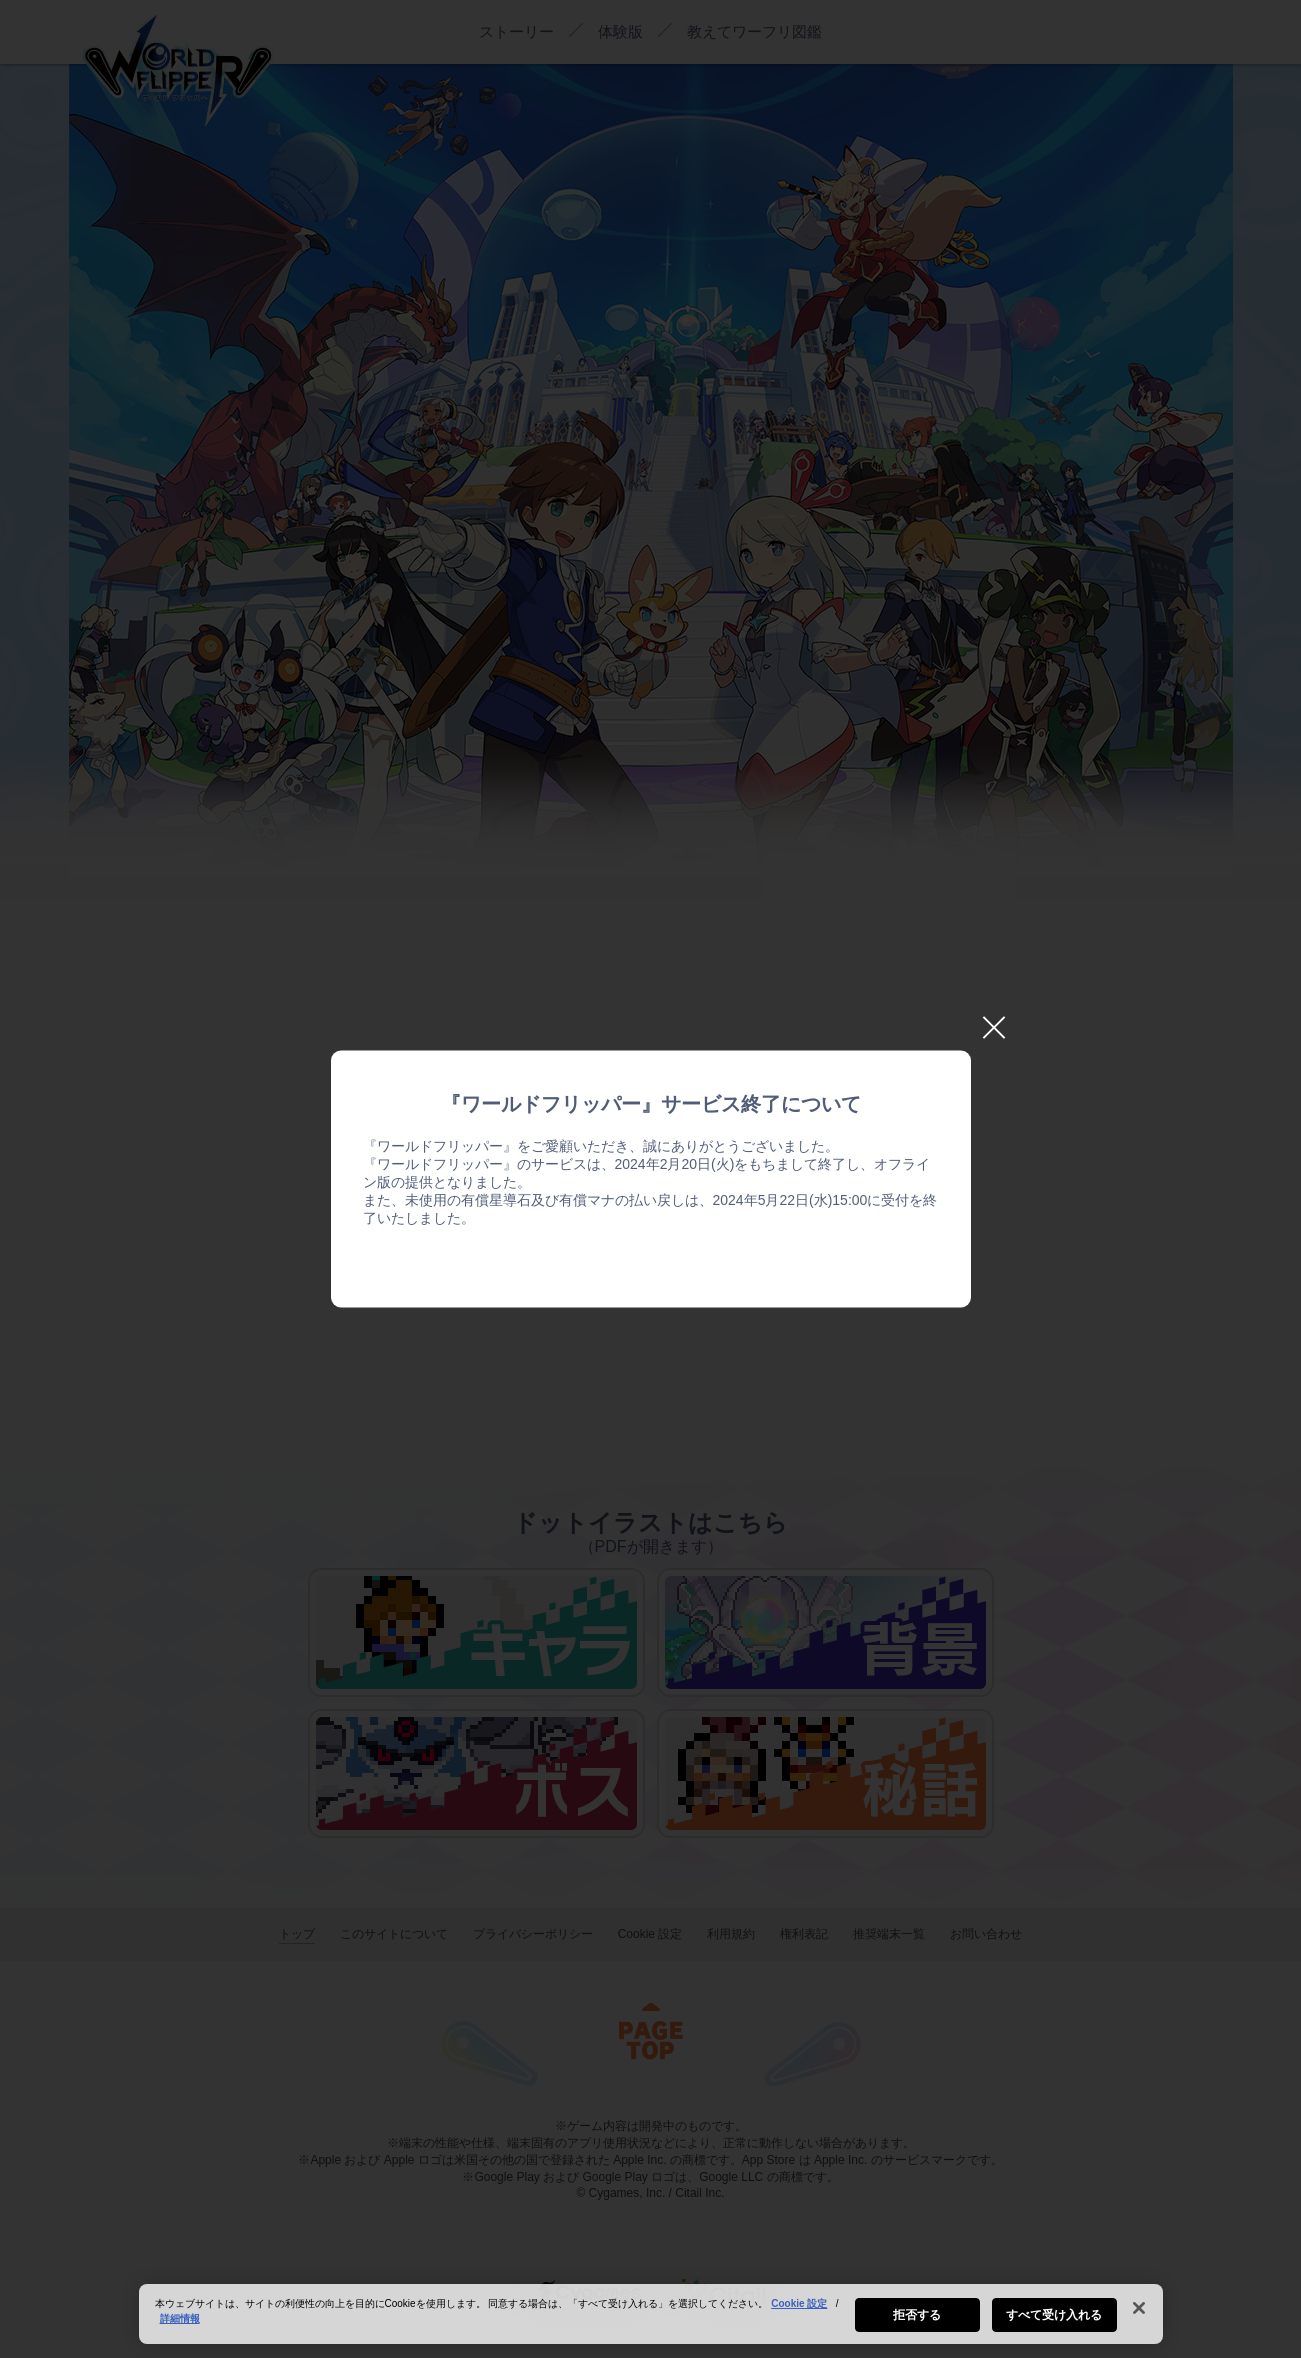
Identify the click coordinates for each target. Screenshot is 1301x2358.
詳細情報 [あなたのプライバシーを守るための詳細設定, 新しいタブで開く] (180, 2324)
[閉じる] (1139, 2314)
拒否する (917, 2321)
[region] (651, 2320)
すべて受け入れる (1054, 2321)
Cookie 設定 (799, 2309)
